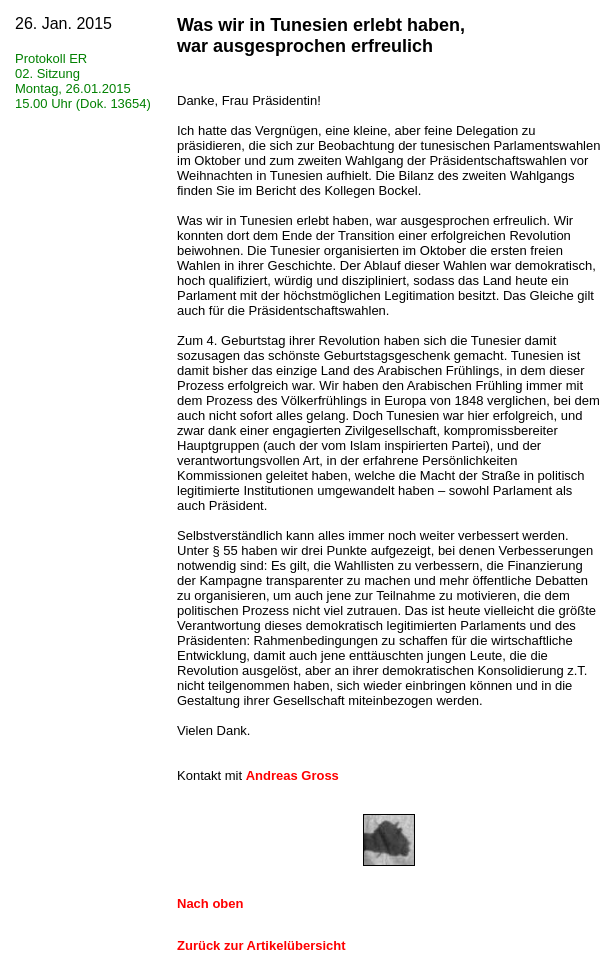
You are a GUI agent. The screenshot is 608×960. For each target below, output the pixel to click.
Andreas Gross (292, 775)
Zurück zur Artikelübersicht (261, 945)
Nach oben (210, 903)
